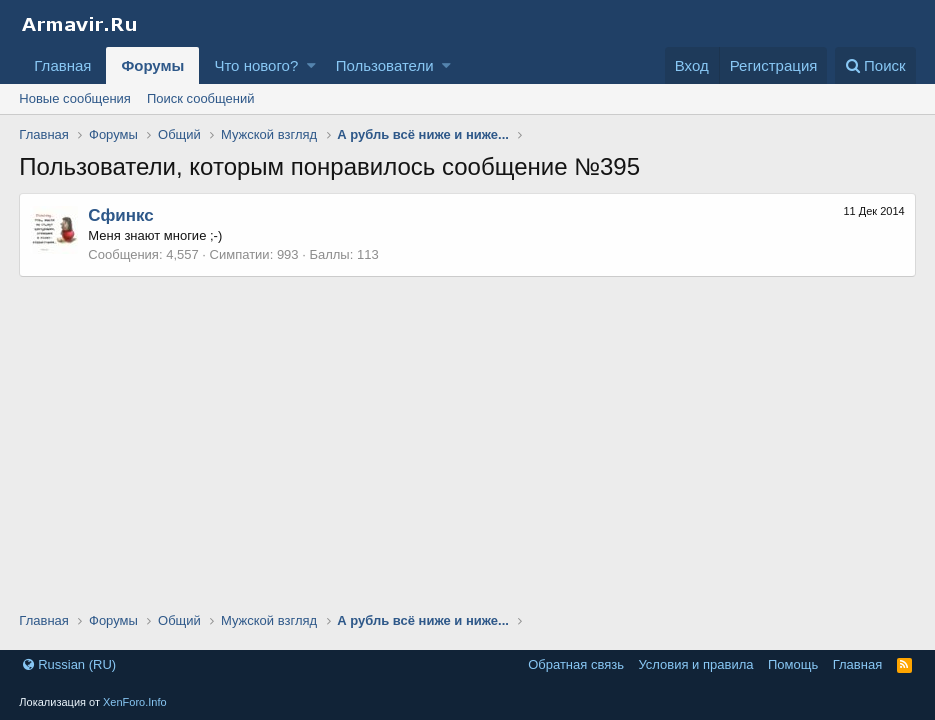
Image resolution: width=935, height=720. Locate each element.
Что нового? (256, 65)
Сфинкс (120, 215)
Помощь (793, 664)
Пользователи (385, 65)
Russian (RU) (69, 664)
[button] (311, 65)
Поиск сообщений (201, 98)
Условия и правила (695, 664)
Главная (62, 65)
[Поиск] (875, 65)
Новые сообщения (75, 98)
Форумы (152, 65)
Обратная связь (576, 664)
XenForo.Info (135, 702)
